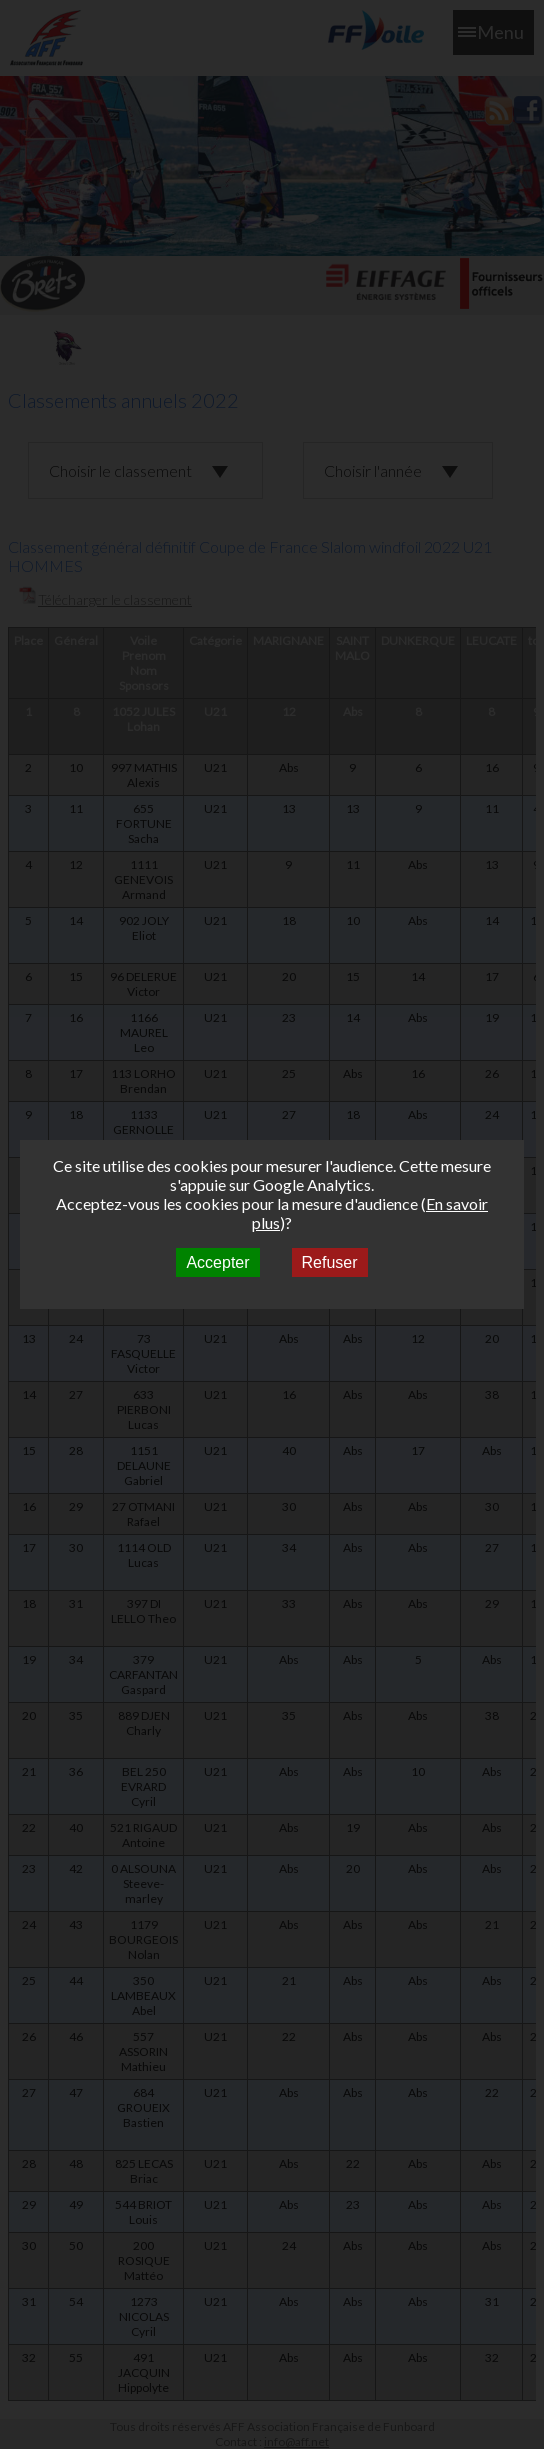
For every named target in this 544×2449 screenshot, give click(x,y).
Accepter (217, 1262)
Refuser (330, 1262)
